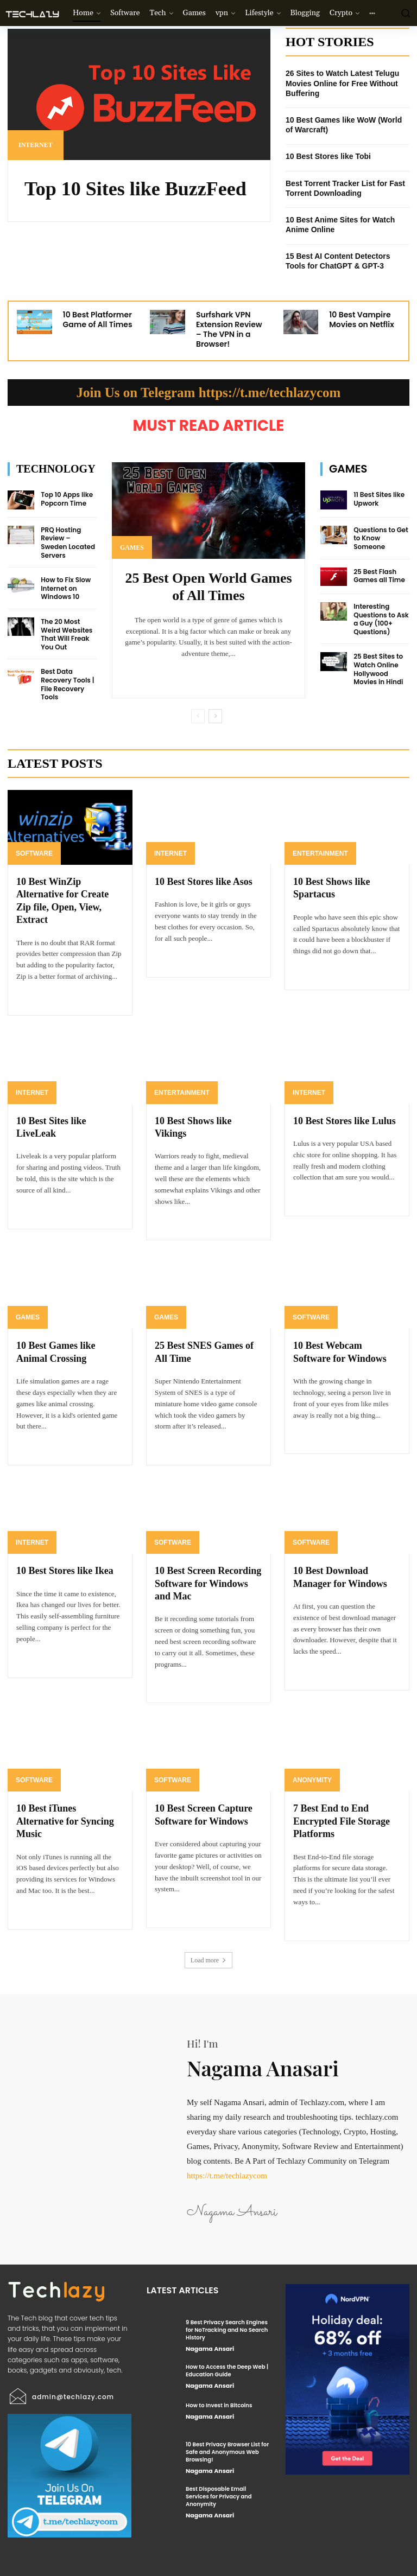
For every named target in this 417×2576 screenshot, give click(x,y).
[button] (404, 13)
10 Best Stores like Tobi (328, 156)
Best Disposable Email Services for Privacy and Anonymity (219, 2496)
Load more (208, 1960)
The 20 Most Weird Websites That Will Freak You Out (66, 634)
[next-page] (215, 716)
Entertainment (320, 853)
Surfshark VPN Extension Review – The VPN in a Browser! (229, 329)
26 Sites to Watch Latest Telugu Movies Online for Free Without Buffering (342, 83)
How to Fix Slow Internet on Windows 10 (66, 588)
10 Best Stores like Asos (203, 881)
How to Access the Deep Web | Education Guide (227, 2371)
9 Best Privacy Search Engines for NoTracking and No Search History (227, 2330)
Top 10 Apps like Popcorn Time (67, 499)
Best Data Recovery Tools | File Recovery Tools (67, 684)
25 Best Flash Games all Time (379, 576)
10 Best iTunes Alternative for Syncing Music (65, 1821)
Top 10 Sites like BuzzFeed (135, 189)
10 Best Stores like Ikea (64, 1570)
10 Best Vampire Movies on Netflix (361, 319)
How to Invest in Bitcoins (219, 2405)
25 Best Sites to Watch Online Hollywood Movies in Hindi (378, 669)
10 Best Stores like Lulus (344, 1120)
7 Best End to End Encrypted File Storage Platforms (341, 1821)
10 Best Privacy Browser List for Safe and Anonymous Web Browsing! (227, 2452)
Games (132, 547)
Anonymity (312, 1780)
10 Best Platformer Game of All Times (97, 319)
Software (34, 853)
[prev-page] (198, 716)
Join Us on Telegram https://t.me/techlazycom (209, 392)
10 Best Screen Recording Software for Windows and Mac (208, 1583)
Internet (35, 145)
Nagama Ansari (210, 2348)
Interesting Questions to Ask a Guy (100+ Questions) (381, 619)
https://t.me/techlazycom (227, 2175)
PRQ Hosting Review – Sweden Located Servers (68, 542)
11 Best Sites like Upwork (379, 499)
